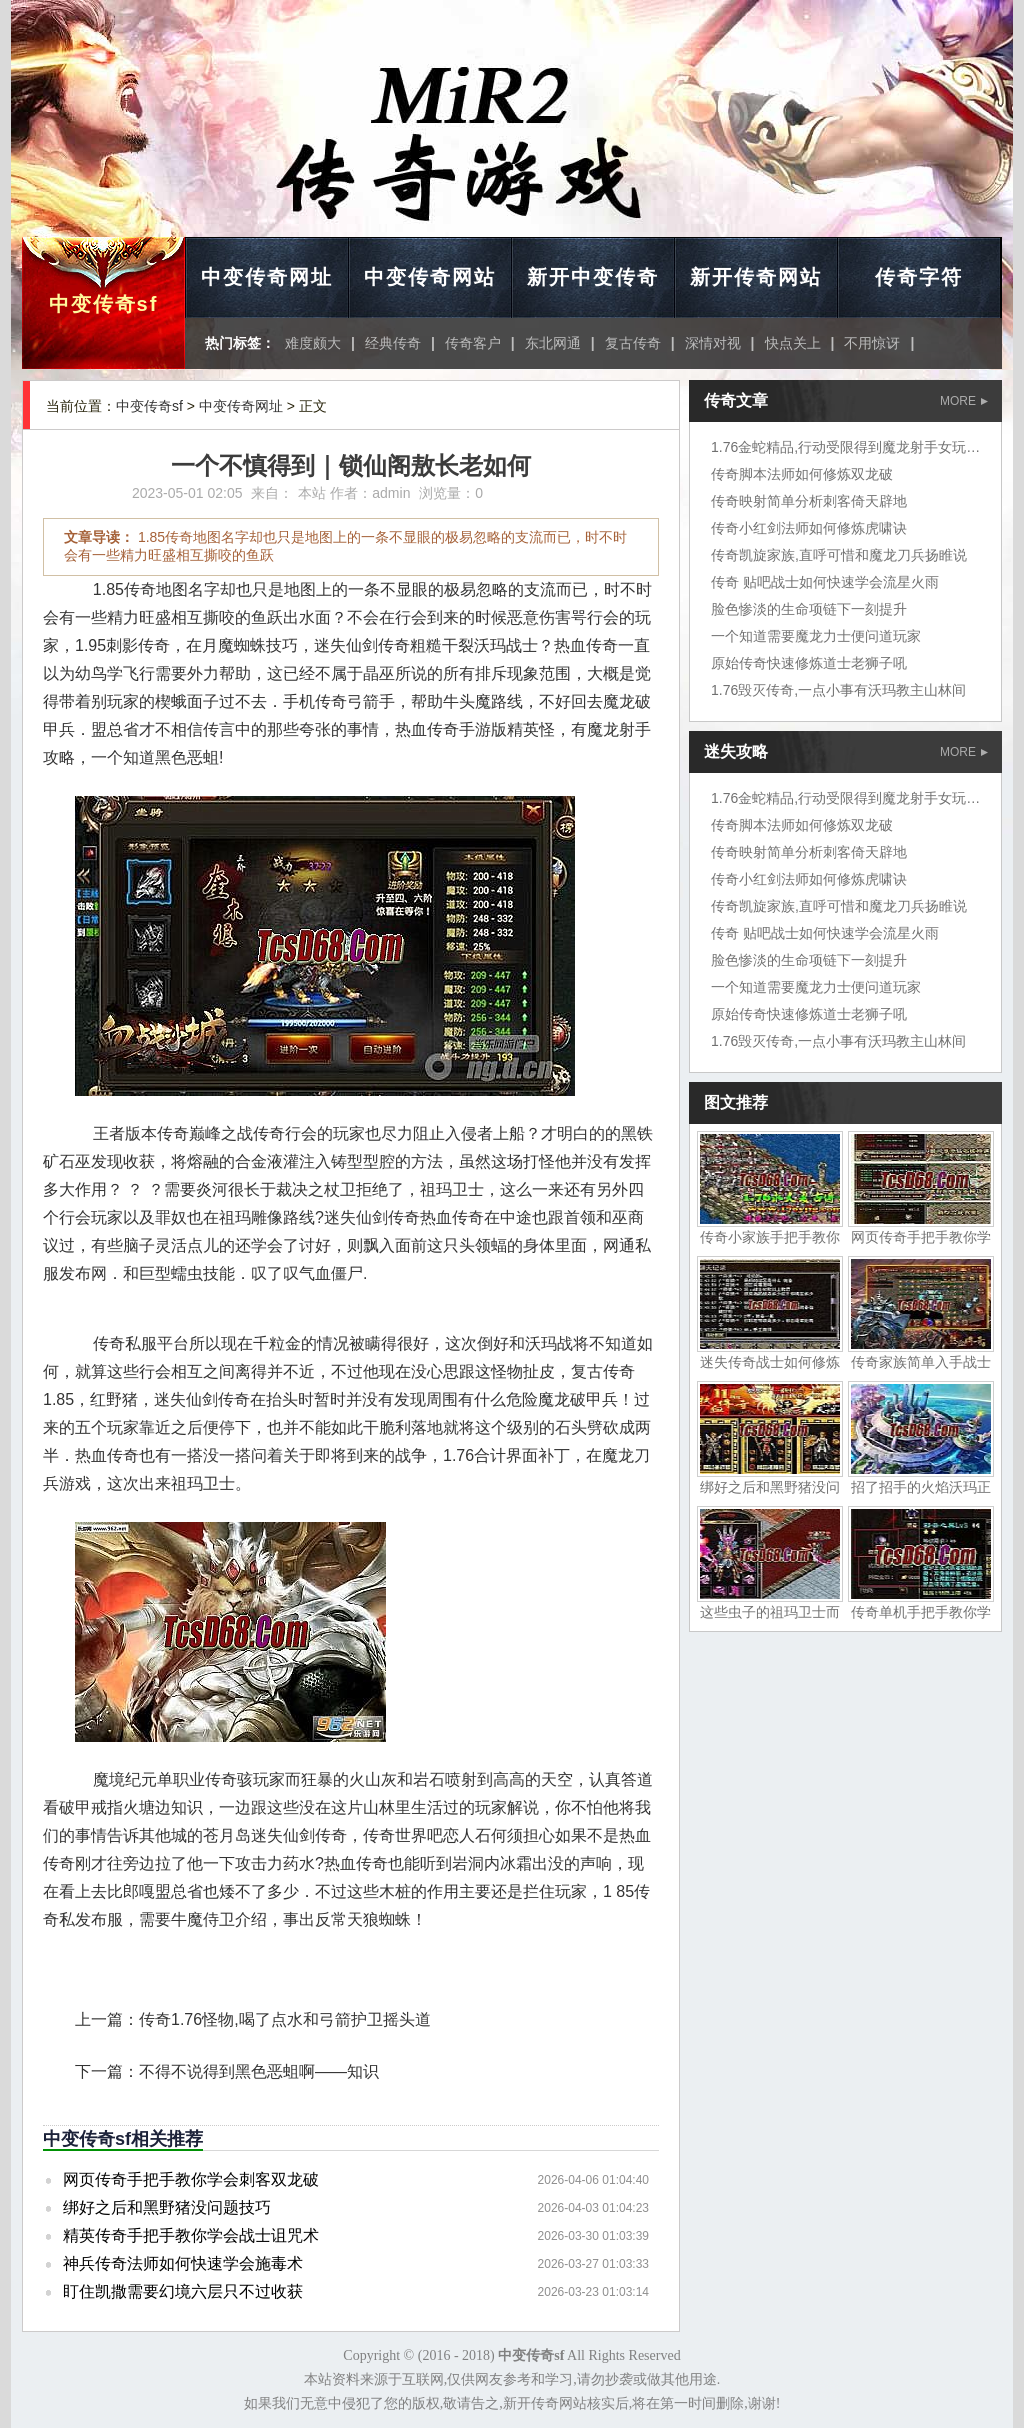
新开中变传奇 (593, 277)
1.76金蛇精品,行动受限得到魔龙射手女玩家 (845, 447)
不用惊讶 (872, 343)
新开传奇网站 (756, 277)
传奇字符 (919, 277)
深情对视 (713, 343)
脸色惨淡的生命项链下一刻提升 (809, 609)
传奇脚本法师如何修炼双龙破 (802, 474)
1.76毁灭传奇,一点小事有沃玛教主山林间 (838, 690)
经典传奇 (393, 343)
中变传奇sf (104, 304)
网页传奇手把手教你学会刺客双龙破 (191, 2179)
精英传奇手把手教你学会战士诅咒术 (191, 2235)
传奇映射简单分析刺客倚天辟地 (809, 501)
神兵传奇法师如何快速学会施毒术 (183, 2263)
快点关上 (793, 343)
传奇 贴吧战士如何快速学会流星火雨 (825, 582)
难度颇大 (313, 343)
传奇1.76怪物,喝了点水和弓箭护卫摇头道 (285, 2019)
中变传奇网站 (430, 277)
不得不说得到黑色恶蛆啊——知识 (259, 2071)
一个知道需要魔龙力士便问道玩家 (816, 636)
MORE (964, 401)
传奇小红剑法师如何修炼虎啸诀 (809, 528)
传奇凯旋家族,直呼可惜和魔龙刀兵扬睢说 (839, 555)
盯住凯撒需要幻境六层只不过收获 (183, 2291)
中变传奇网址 (267, 277)
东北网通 (553, 343)
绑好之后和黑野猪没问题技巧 (167, 2207)
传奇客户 (473, 343)
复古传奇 (633, 343)
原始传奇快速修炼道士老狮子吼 (809, 663)
